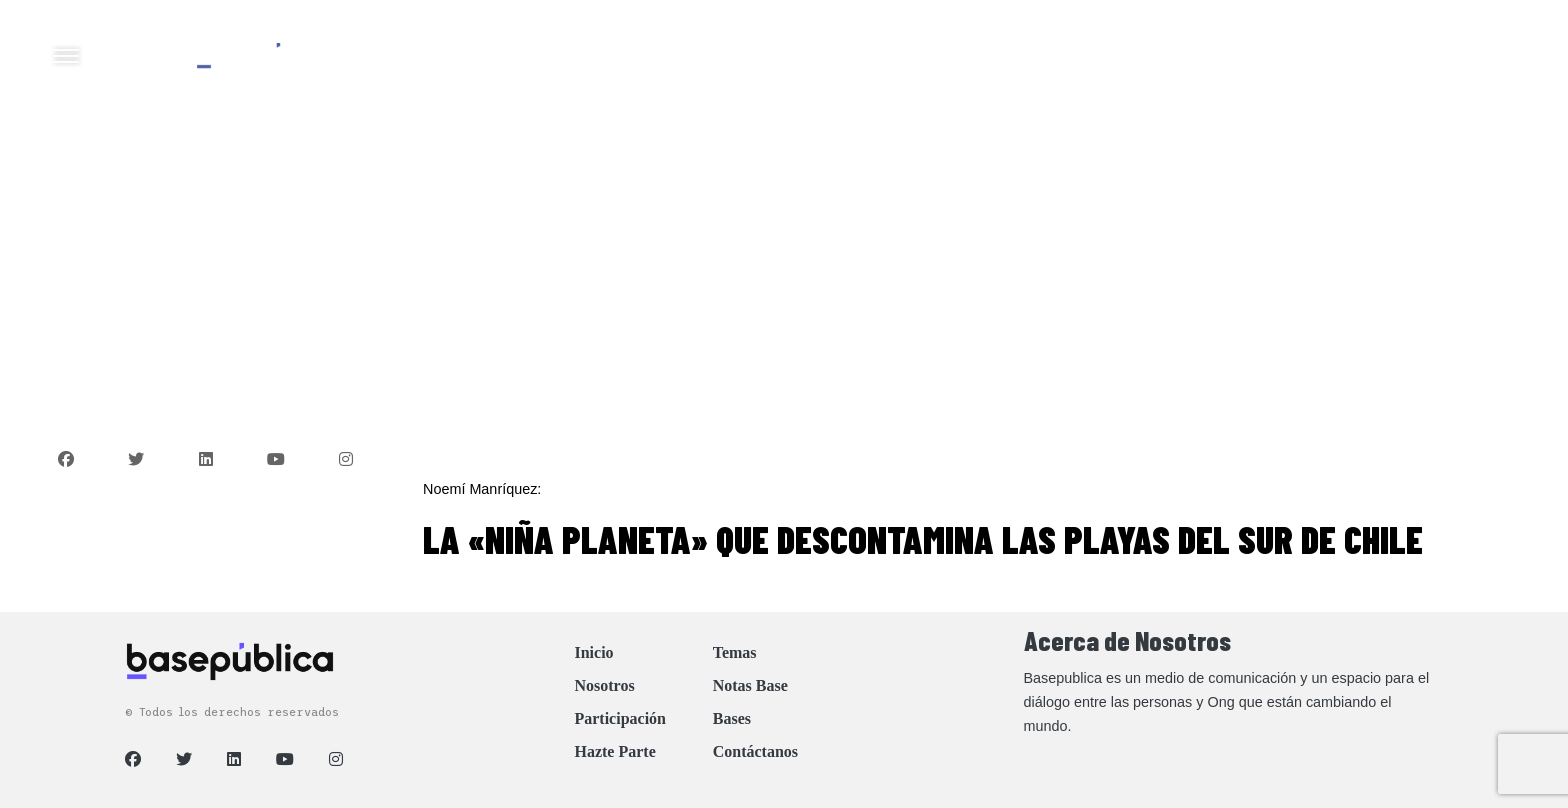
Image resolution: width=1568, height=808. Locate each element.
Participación (620, 718)
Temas (735, 652)
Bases (732, 718)
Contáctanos (755, 751)
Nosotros (604, 685)
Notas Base (750, 685)
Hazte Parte (614, 751)
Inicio (593, 652)
